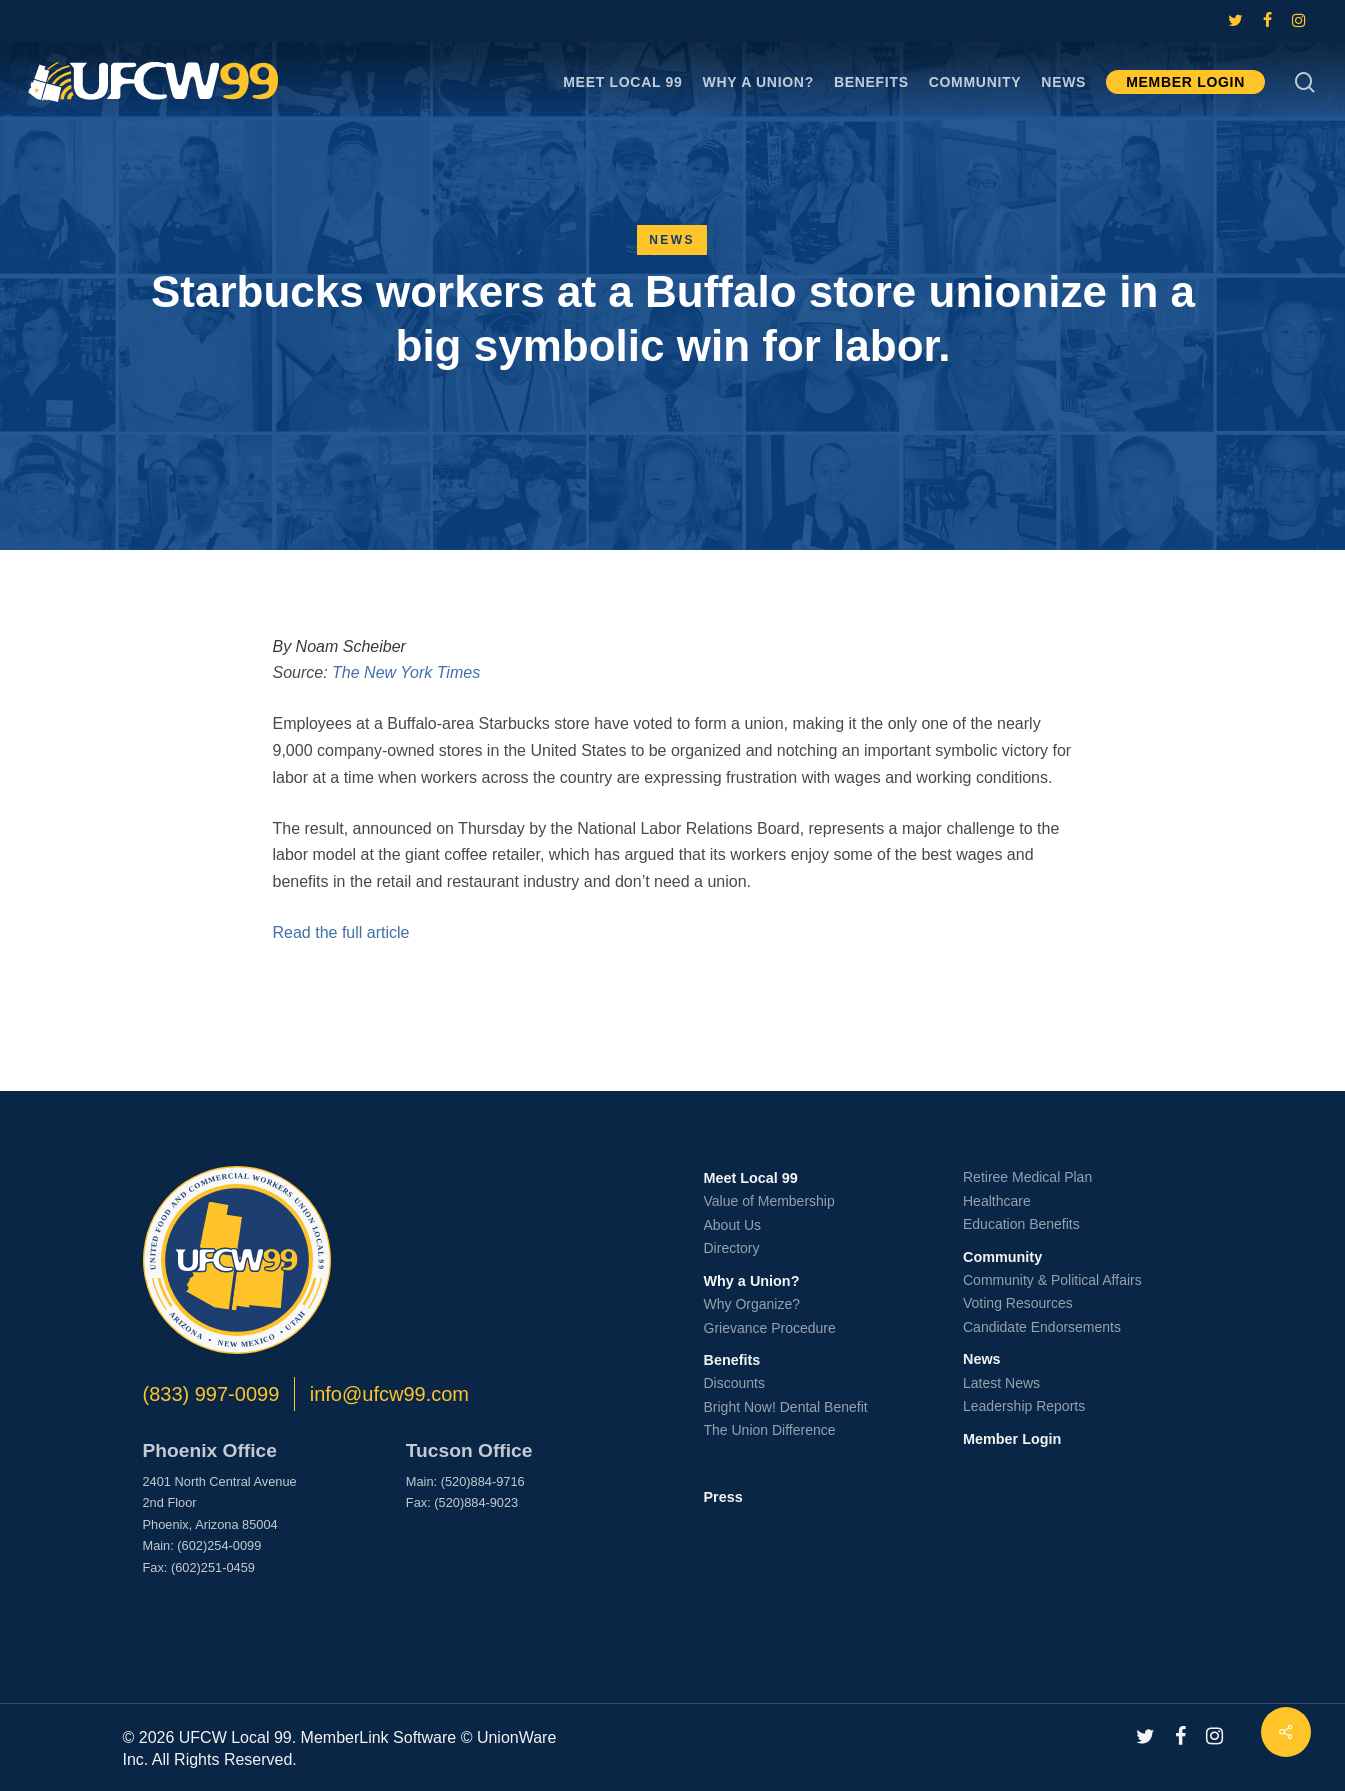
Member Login (1012, 1439)
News (672, 240)
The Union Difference (770, 1430)
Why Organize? (752, 1304)
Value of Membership (769, 1201)
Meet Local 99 (751, 1178)
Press (723, 1497)
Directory (732, 1248)
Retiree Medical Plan (1027, 1177)
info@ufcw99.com (389, 1394)
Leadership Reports (1024, 1406)
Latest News (1001, 1383)
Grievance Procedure (770, 1328)
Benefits (732, 1360)
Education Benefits (1021, 1224)
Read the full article (341, 932)
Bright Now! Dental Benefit (786, 1407)
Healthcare (997, 1201)
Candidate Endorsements (1042, 1327)
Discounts (734, 1383)
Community (1002, 1257)
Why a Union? (752, 1281)
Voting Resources (1018, 1303)
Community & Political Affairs (1052, 1280)
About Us (733, 1225)
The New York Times (406, 672)
